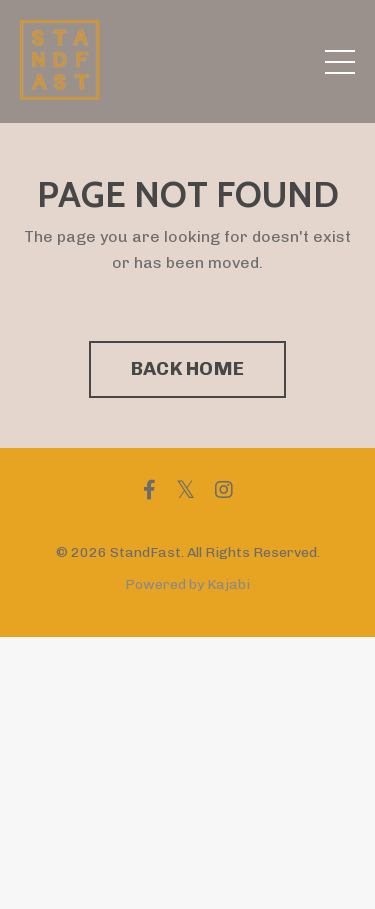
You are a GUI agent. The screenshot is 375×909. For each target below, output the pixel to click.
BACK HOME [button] (187, 368)
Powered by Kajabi (187, 584)
